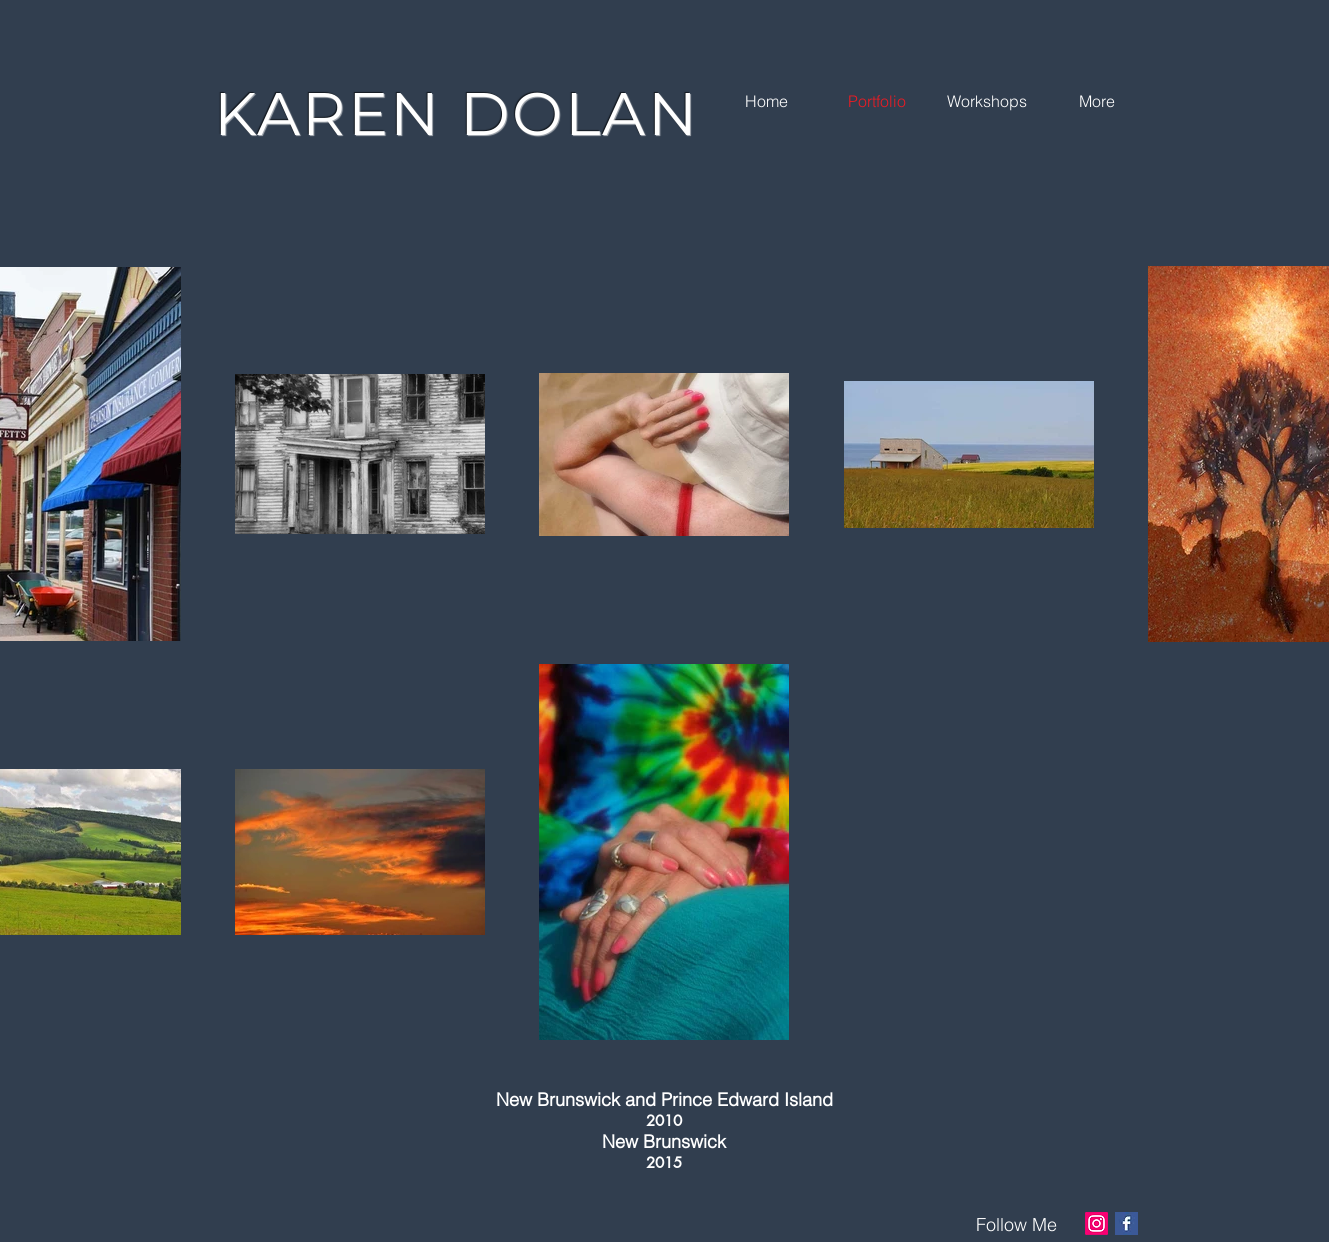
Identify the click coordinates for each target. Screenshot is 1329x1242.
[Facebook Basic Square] (1126, 1223)
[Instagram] (1096, 1223)
